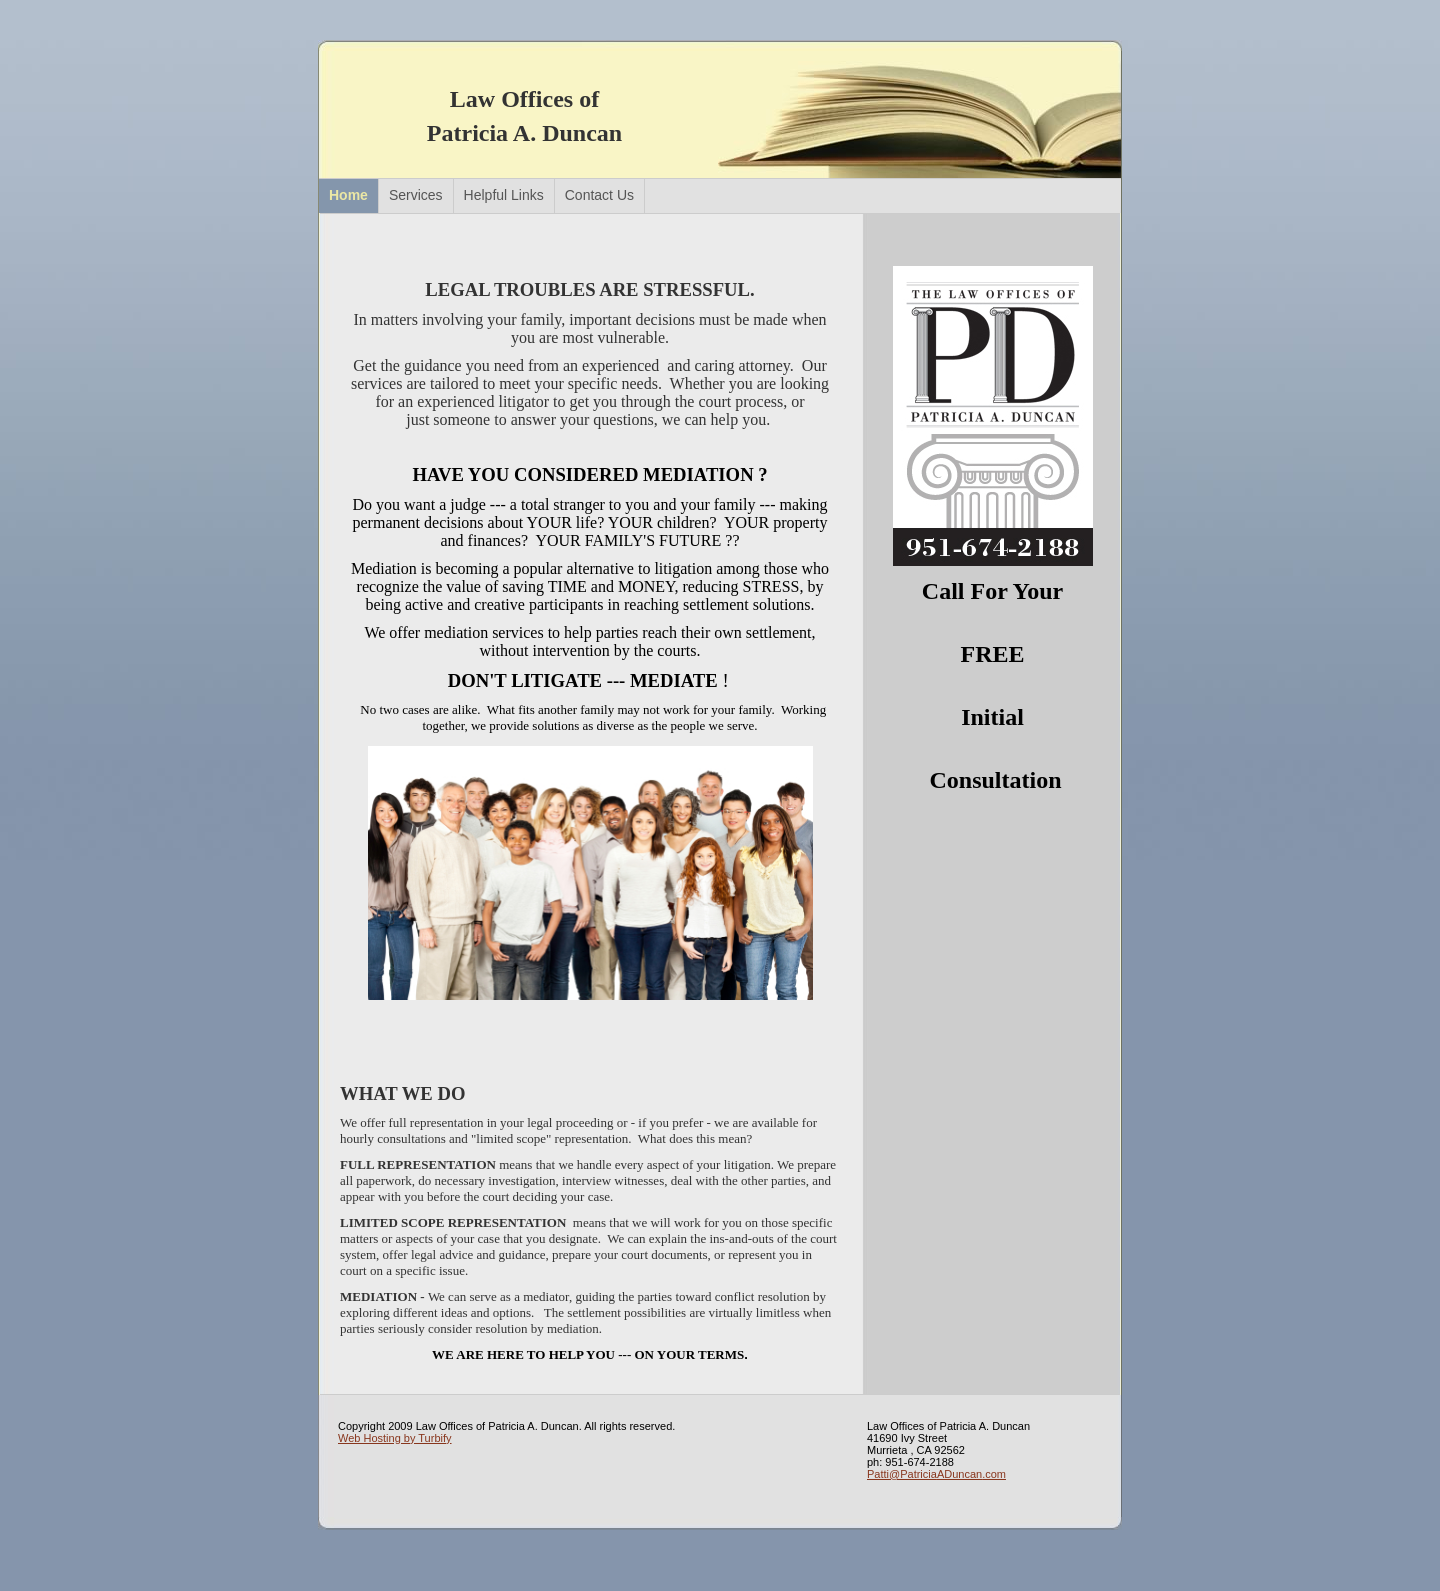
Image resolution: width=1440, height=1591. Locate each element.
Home (348, 195)
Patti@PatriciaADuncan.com (936, 1474)
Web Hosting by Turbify (395, 1438)
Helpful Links (504, 195)
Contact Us (599, 195)
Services (416, 195)
